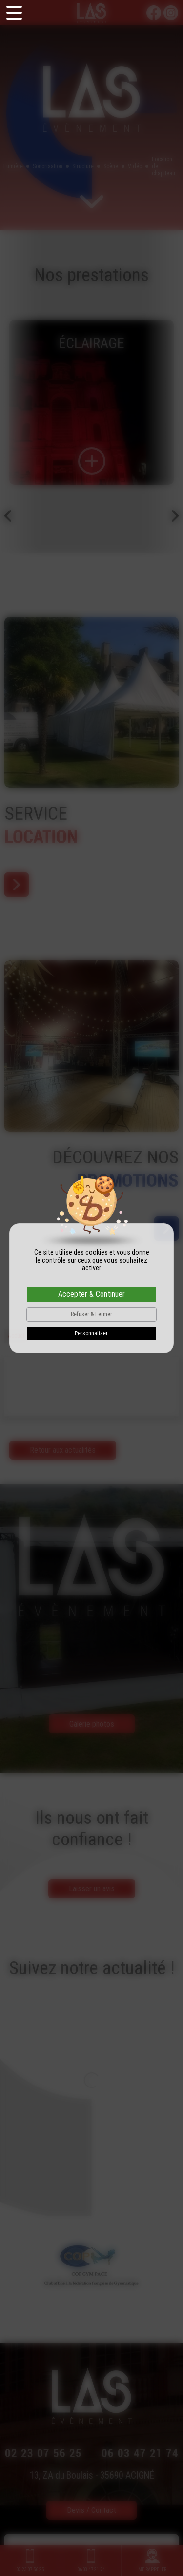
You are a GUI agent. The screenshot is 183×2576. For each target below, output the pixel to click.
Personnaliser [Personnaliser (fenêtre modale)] (91, 1333)
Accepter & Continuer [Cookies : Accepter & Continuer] (91, 1294)
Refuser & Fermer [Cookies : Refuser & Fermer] (91, 1314)
